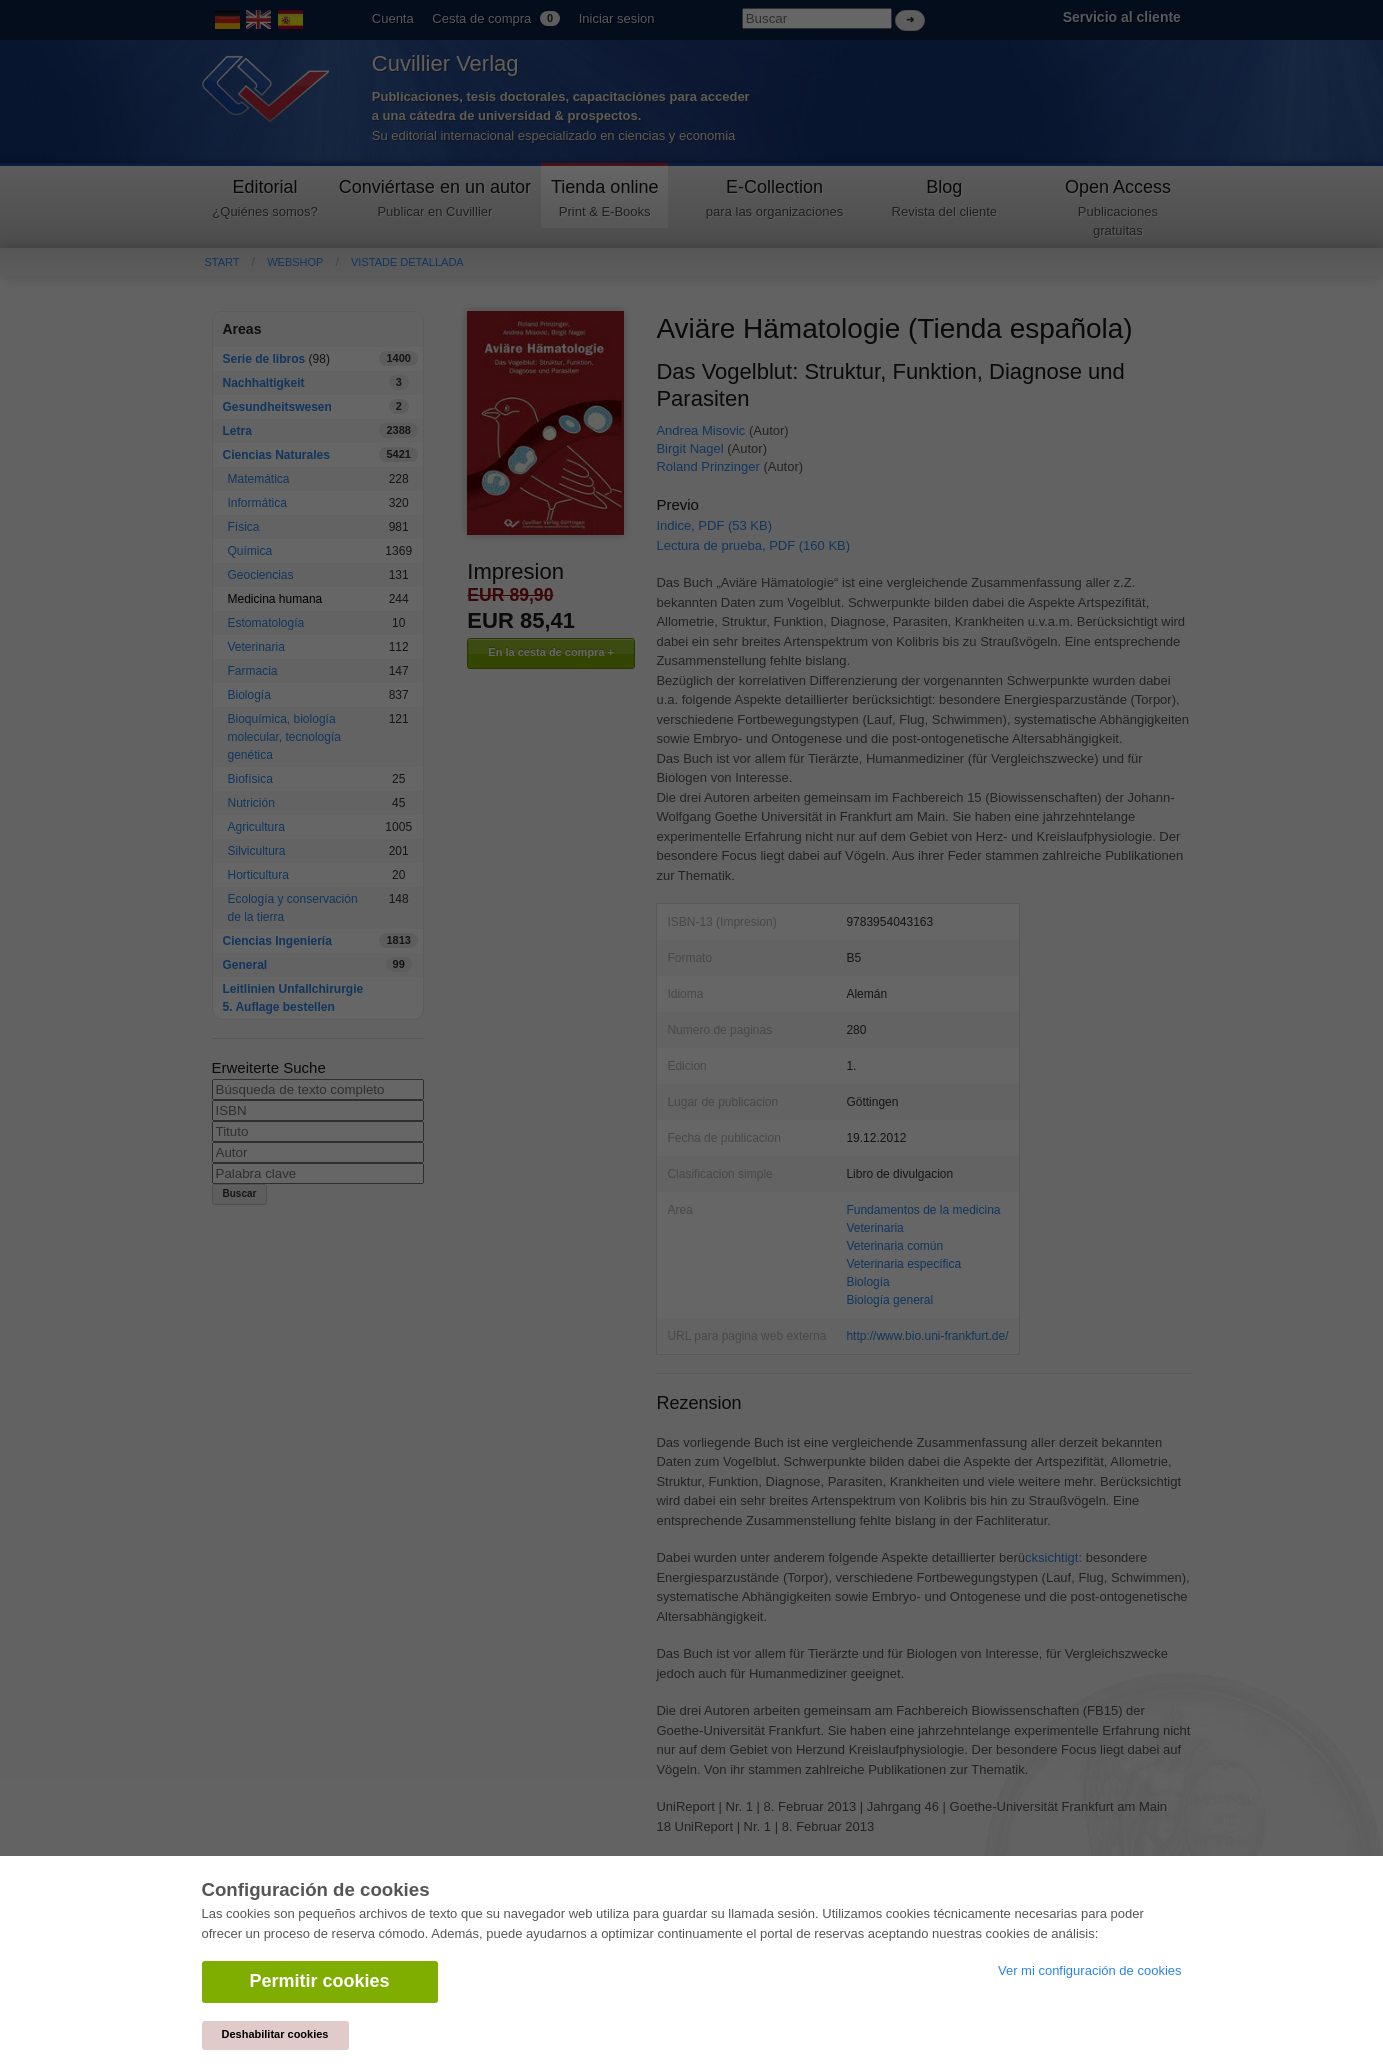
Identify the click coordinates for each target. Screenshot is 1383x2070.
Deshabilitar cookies (275, 2034)
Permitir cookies (320, 1981)
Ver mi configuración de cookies (1090, 1970)
